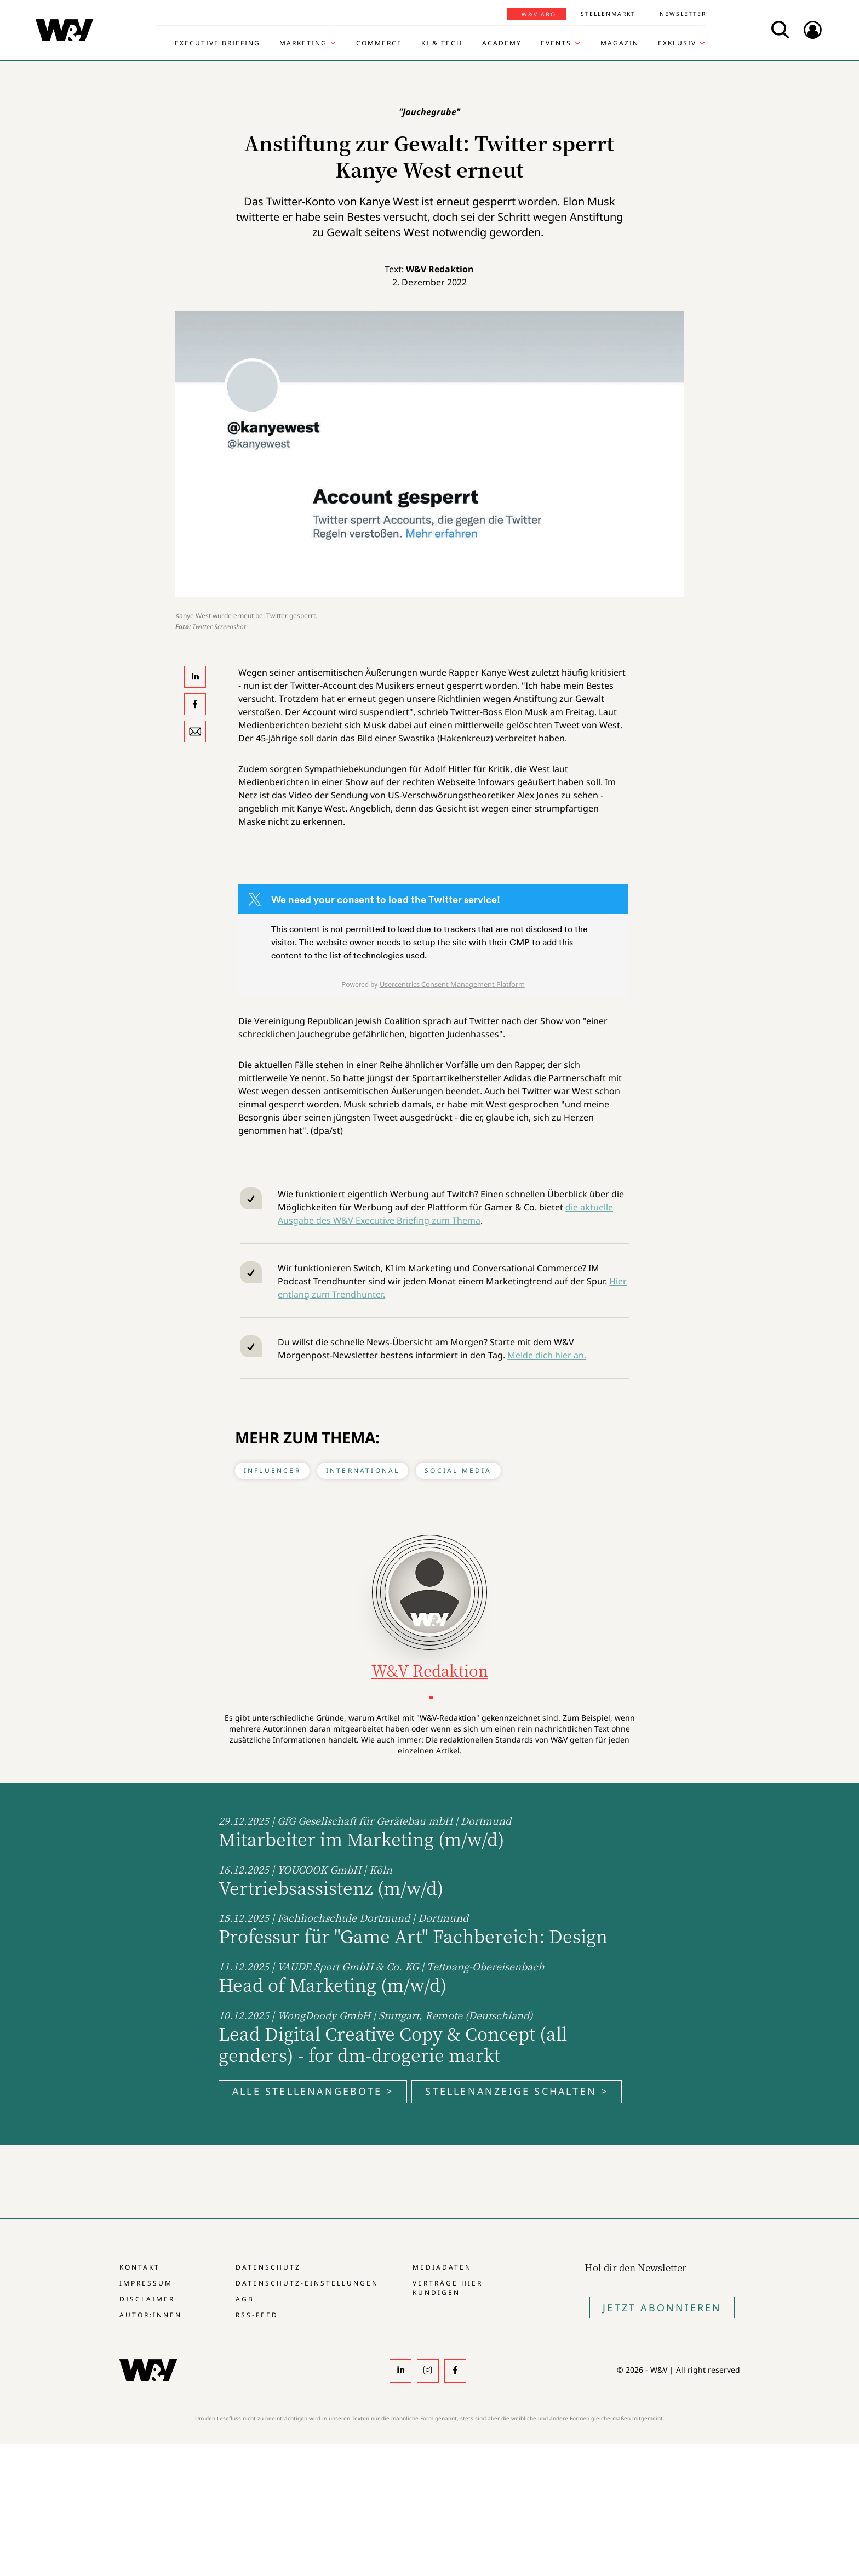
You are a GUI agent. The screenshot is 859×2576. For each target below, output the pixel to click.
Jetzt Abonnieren (662, 2307)
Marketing (303, 43)
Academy (502, 43)
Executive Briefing (217, 43)
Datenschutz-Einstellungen (307, 2283)
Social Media (458, 1470)
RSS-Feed (257, 2315)
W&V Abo (539, 14)
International (363, 1470)
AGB (245, 2299)
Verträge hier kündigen (448, 2287)
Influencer (272, 1470)
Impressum (146, 2283)
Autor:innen (150, 2315)
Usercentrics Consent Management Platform (452, 984)
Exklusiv (677, 43)
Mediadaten (442, 2267)
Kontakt (139, 2267)
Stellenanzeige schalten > (516, 2091)
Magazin (619, 43)
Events (556, 43)
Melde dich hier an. (546, 1355)
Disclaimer (147, 2299)
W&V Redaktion (440, 269)
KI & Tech (441, 43)
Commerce (379, 43)
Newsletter (683, 14)
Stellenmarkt (608, 14)
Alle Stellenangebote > (312, 2091)
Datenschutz (268, 2267)
